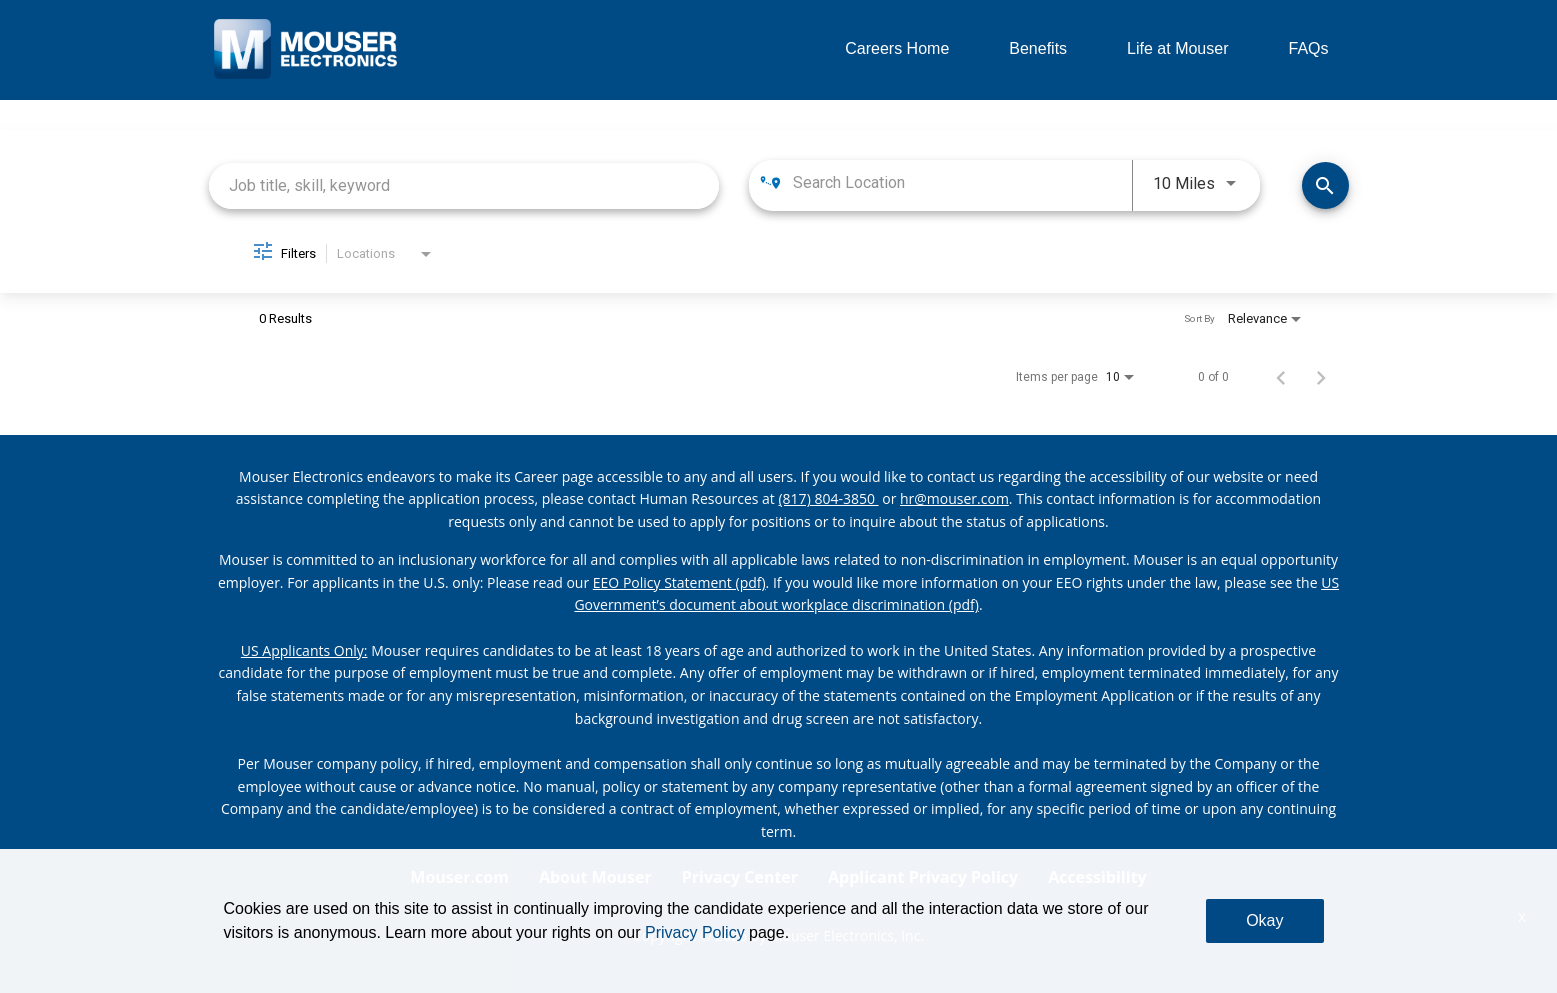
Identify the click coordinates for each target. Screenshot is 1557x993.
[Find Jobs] (1325, 185)
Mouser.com (459, 877)
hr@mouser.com (954, 498)
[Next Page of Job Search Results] (1321, 377)
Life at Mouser (1177, 48)
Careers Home (897, 48)
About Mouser (595, 877)
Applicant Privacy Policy (923, 877)
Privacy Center (740, 877)
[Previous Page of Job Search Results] (1281, 377)
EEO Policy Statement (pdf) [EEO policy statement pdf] (679, 582)
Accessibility (1097, 877)
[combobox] (464, 185)
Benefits (1038, 48)
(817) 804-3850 (828, 498)
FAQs (1308, 48)
